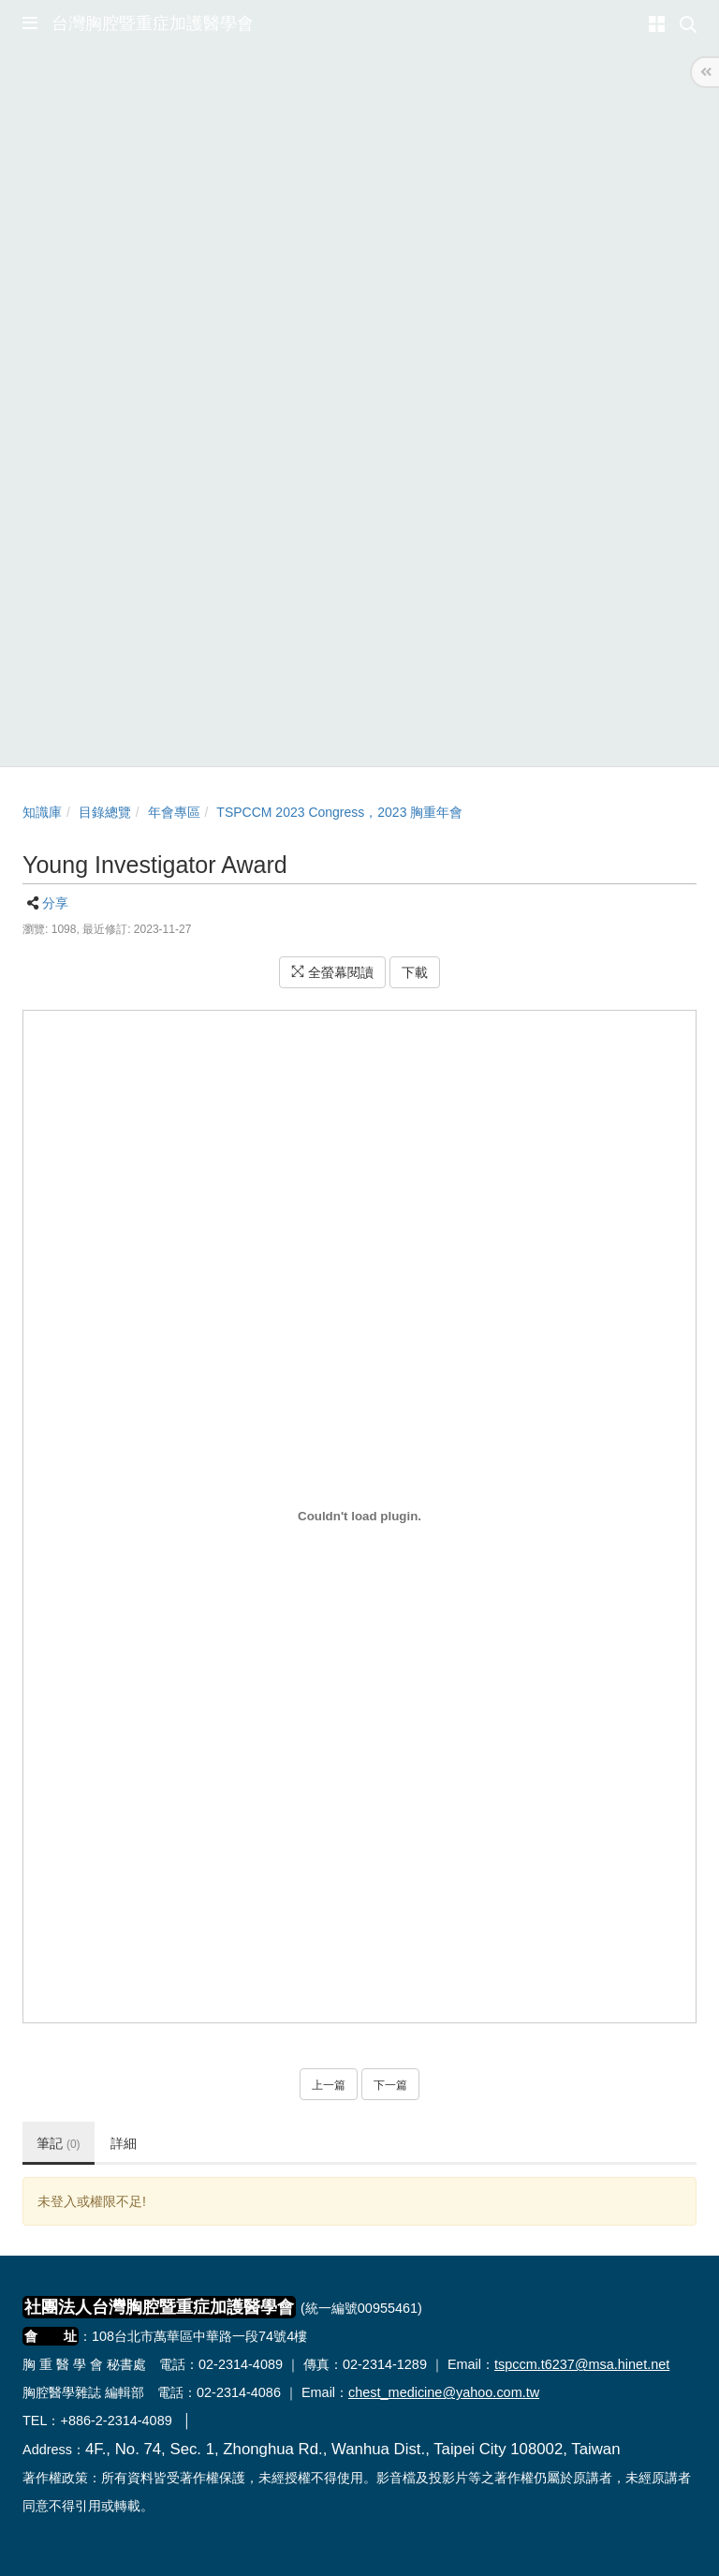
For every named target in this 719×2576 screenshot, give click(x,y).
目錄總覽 (105, 812)
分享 (55, 903)
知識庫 (42, 812)
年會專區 (174, 812)
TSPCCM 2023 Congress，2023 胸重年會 (339, 812)
